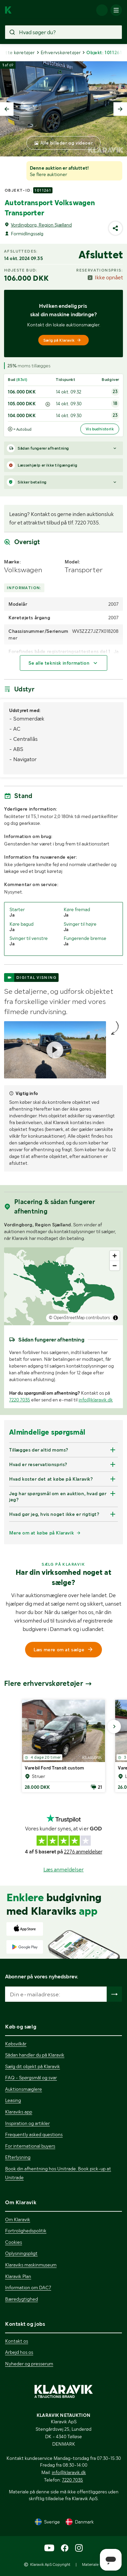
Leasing (13, 2100)
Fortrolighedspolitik (25, 2230)
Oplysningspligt (21, 2253)
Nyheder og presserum (29, 2363)
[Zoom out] (115, 1265)
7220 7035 (19, 1399)
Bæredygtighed (21, 2299)
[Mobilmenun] (116, 10)
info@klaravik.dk (96, 1399)
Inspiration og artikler (27, 2123)
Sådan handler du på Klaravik (34, 2055)
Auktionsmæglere (23, 2089)
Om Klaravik (17, 2219)
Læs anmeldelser (63, 1869)
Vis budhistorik (100, 429)
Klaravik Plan (18, 2276)
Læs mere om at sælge (64, 1650)
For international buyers (30, 2146)
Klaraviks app (18, 2112)
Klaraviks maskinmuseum (31, 2265)
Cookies (13, 2242)
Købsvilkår (15, 2043)
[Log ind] (102, 10)
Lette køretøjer (17, 52)
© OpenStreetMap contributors (79, 1317)
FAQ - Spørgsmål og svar (31, 2077)
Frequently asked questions (34, 2134)
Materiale (90, 2564)
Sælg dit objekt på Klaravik (32, 2066)
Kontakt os (16, 2341)
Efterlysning (17, 2157)
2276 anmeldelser (83, 1852)
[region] (63, 1286)
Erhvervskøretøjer (61, 52)
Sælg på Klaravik (62, 340)
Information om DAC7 (28, 2287)
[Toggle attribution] (115, 1318)
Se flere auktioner (48, 174)
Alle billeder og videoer (66, 143)
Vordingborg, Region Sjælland (41, 225)
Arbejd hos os (19, 2352)
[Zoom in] (115, 1256)
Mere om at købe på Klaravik (41, 1533)
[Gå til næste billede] (114, 1726)
